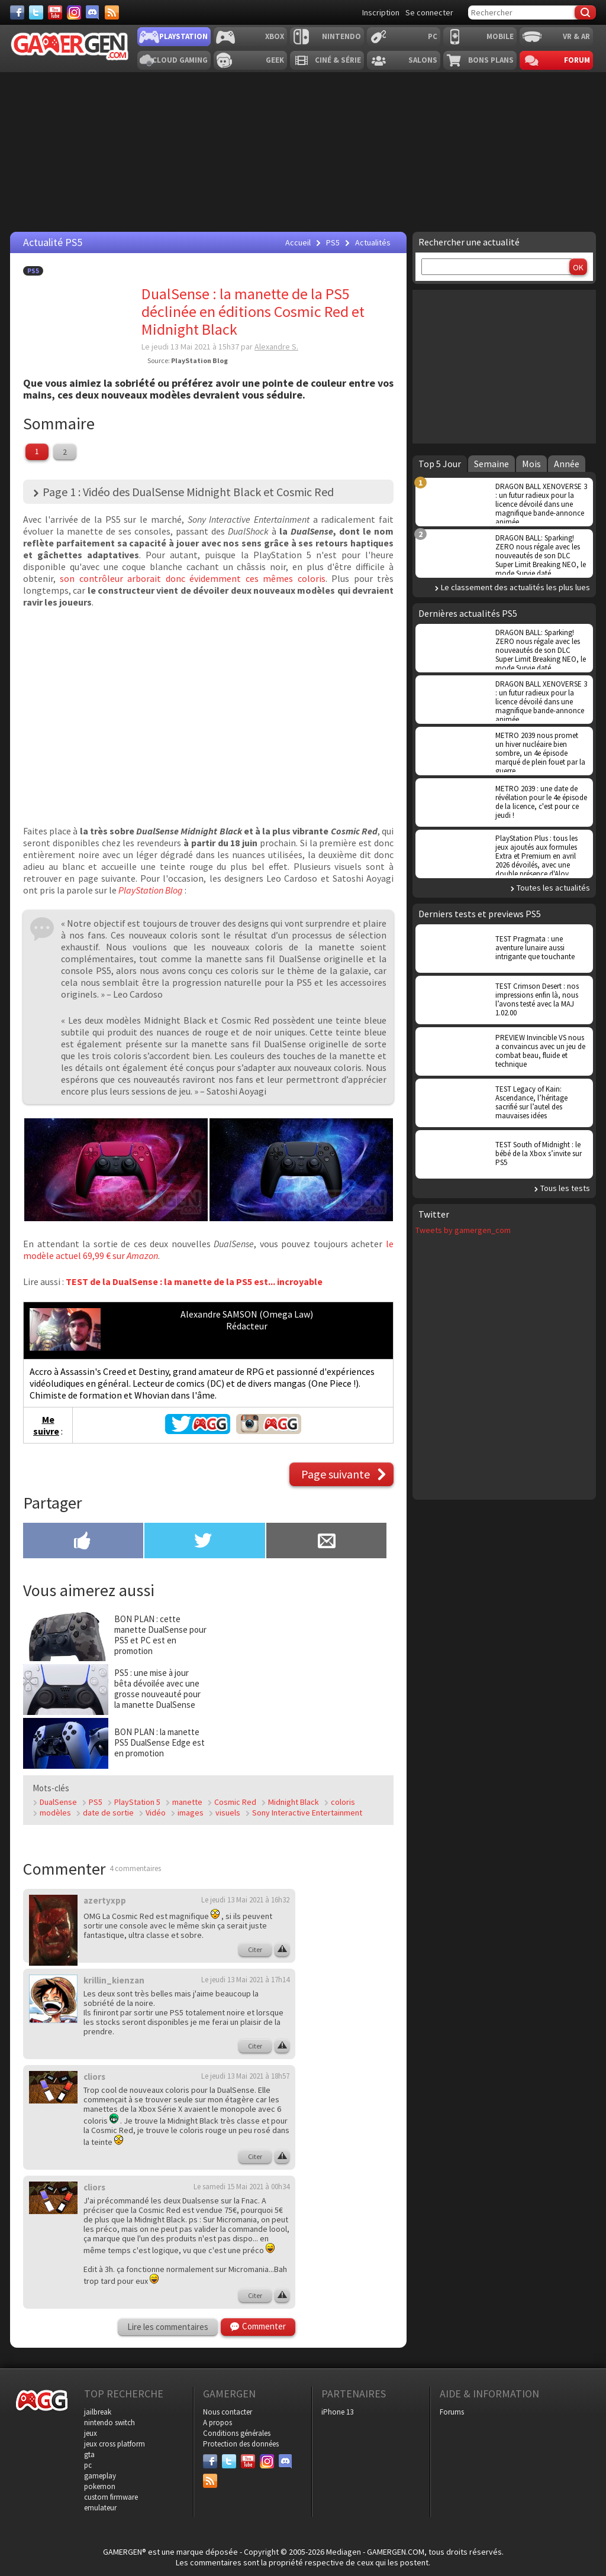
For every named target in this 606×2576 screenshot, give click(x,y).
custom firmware (111, 2497)
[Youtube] (55, 12)
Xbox (274, 36)
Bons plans (491, 60)
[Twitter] (36, 12)
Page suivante (335, 1474)
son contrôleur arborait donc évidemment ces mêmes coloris (192, 578)
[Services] (112, 12)
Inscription (380, 12)
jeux (90, 2433)
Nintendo (341, 36)
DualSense (58, 1802)
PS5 (33, 271)
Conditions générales (236, 2433)
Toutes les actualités (553, 887)
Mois (531, 464)
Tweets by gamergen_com (463, 1230)
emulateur (100, 2508)
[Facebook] (17, 12)
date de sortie (108, 1812)
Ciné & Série (338, 60)
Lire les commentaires (167, 2326)
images (191, 1812)
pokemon (99, 2486)
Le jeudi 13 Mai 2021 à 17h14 (245, 1980)
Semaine (491, 464)
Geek (275, 60)
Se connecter (429, 12)
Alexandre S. (276, 346)
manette (187, 1802)
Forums (452, 2412)
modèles (55, 1812)
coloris (343, 1802)
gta (89, 2454)
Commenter (264, 2326)
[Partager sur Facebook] (83, 1542)
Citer (255, 1949)
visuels (227, 1812)
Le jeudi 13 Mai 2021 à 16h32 (245, 1900)
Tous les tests (565, 1188)
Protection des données (241, 2444)
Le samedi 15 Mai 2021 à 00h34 (241, 2187)
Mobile (500, 36)
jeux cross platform (114, 2444)
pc (88, 2465)
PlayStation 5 (137, 1802)
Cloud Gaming (180, 60)
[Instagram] (74, 12)
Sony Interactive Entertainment (307, 1812)
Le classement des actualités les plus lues (515, 587)
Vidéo (156, 1812)
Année (566, 464)
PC (432, 36)
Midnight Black (293, 1802)
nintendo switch (109, 2423)
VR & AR (576, 36)
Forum (577, 60)
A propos (217, 2423)
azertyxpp (104, 1900)
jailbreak (97, 2412)
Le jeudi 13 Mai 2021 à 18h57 (245, 2076)
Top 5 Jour (439, 464)
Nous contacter (227, 2412)
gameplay (100, 2476)
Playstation (183, 36)
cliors (94, 2076)
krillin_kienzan (113, 1980)
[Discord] (93, 12)
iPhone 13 (337, 2412)
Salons (422, 60)
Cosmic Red (235, 1802)
